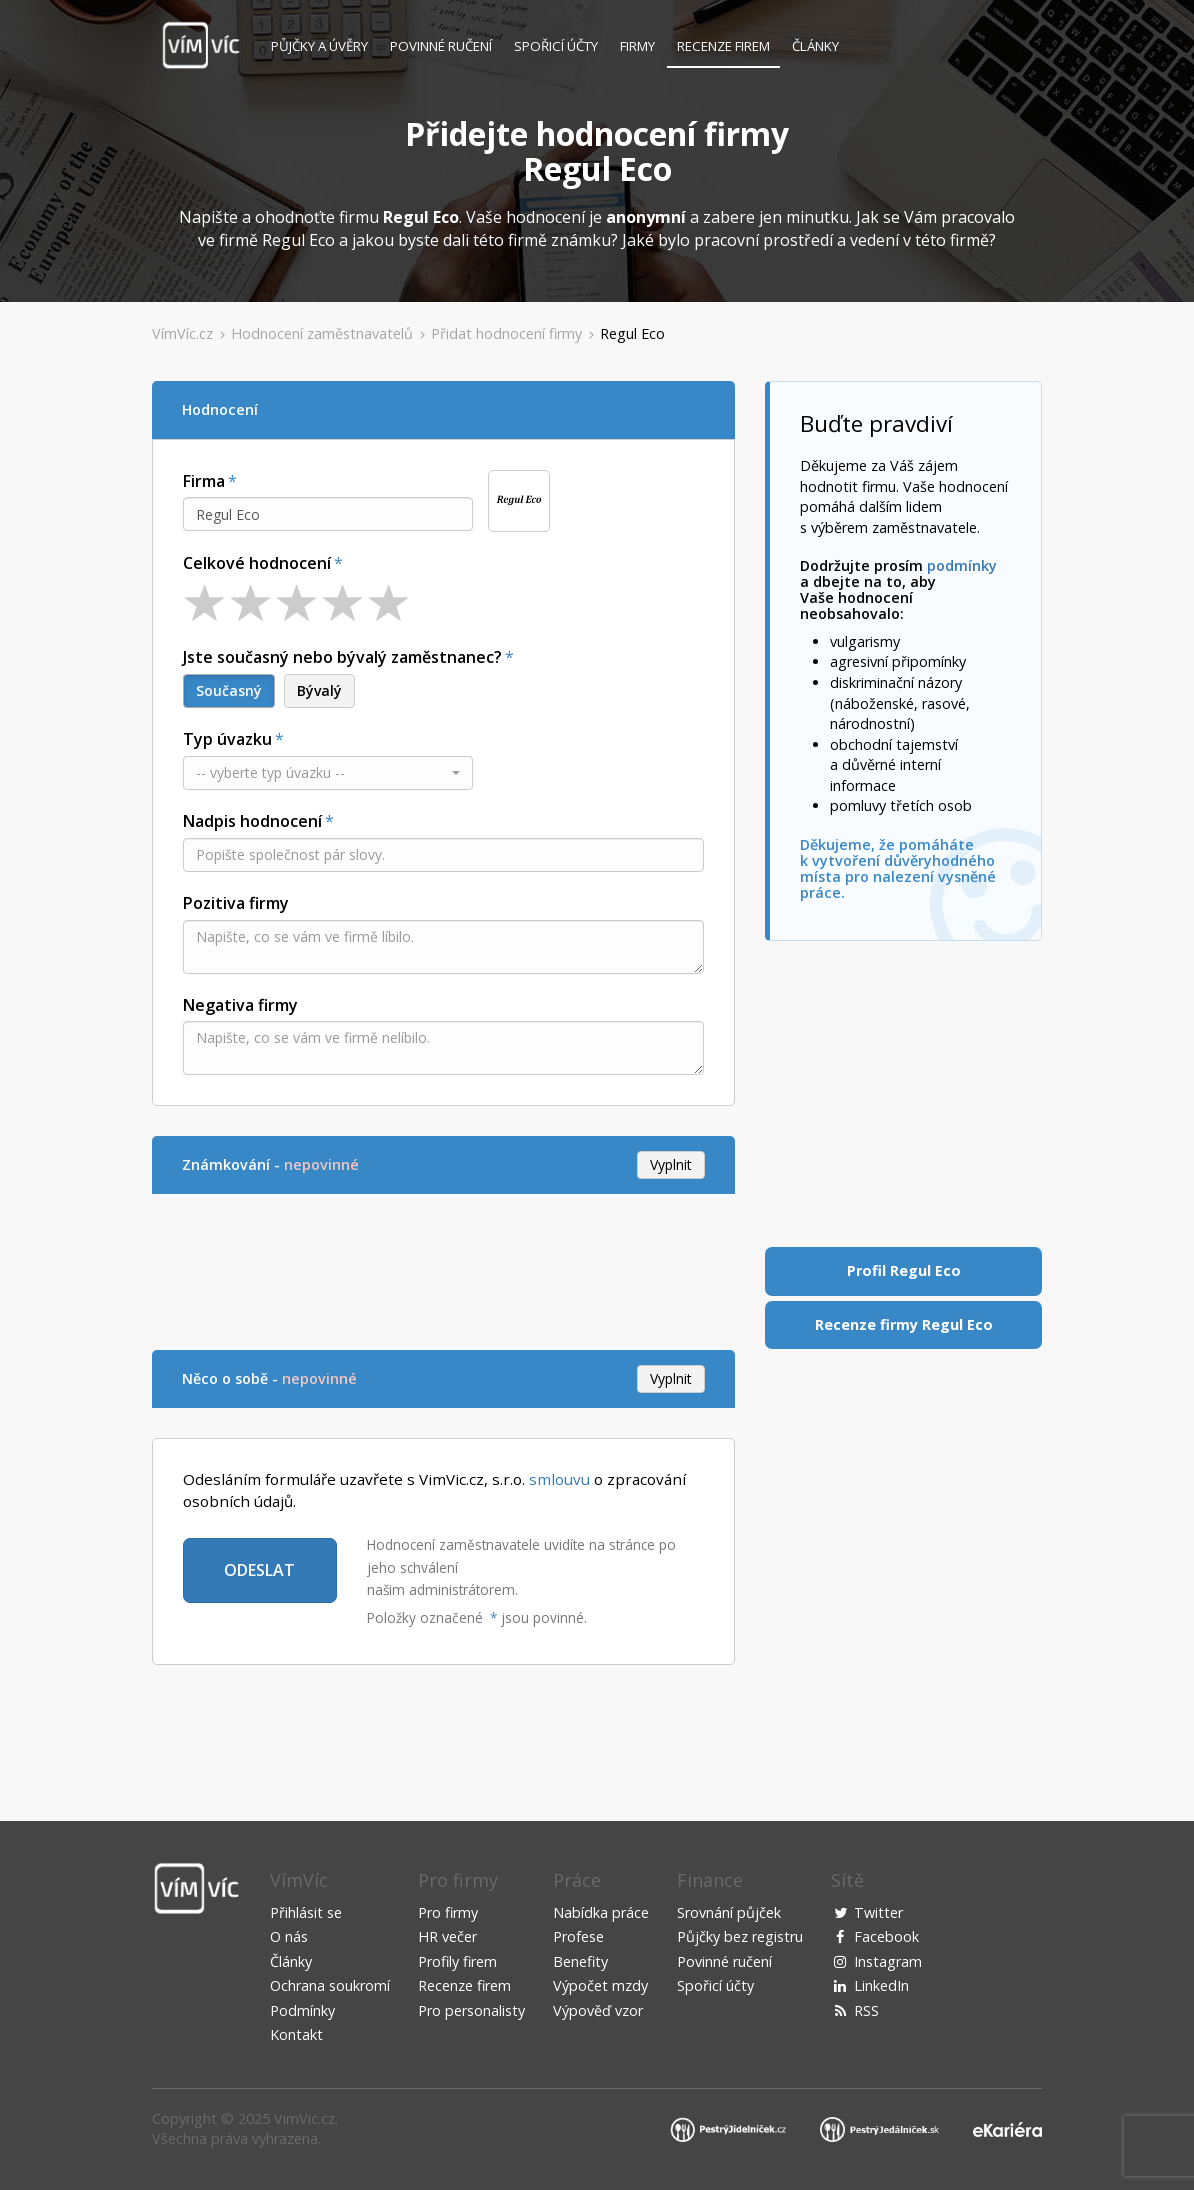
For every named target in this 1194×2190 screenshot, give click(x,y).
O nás (289, 1936)
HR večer (447, 1936)
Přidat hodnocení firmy (506, 333)
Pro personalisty (471, 2010)
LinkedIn (881, 1985)
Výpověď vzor (598, 2010)
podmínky (962, 565)
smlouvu (559, 1479)
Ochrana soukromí (330, 1985)
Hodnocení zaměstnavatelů (322, 333)
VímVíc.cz (182, 333)
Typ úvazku (227, 739)
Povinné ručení (441, 46)
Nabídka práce (601, 1912)
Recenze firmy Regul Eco (904, 1324)
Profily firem (457, 1961)
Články (815, 46)
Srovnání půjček (729, 1912)
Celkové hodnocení (257, 563)
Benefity (580, 1961)
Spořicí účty (556, 46)
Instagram (888, 1961)
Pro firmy (448, 1912)
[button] (328, 773)
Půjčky (319, 46)
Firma (204, 481)
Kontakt (296, 2034)
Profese (578, 1936)
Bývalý (319, 690)
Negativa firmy (240, 1005)
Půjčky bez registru (740, 1936)
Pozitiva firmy (236, 903)
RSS (866, 2010)
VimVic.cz (304, 2118)
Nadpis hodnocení (252, 821)
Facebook (886, 1936)
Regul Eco (632, 333)
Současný (229, 690)
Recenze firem (723, 46)
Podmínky (302, 2010)
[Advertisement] (516, 1269)
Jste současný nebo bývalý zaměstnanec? (342, 657)
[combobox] (328, 514)
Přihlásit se (306, 1912)
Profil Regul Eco (904, 1270)
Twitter (878, 1912)
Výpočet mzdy (600, 1985)
